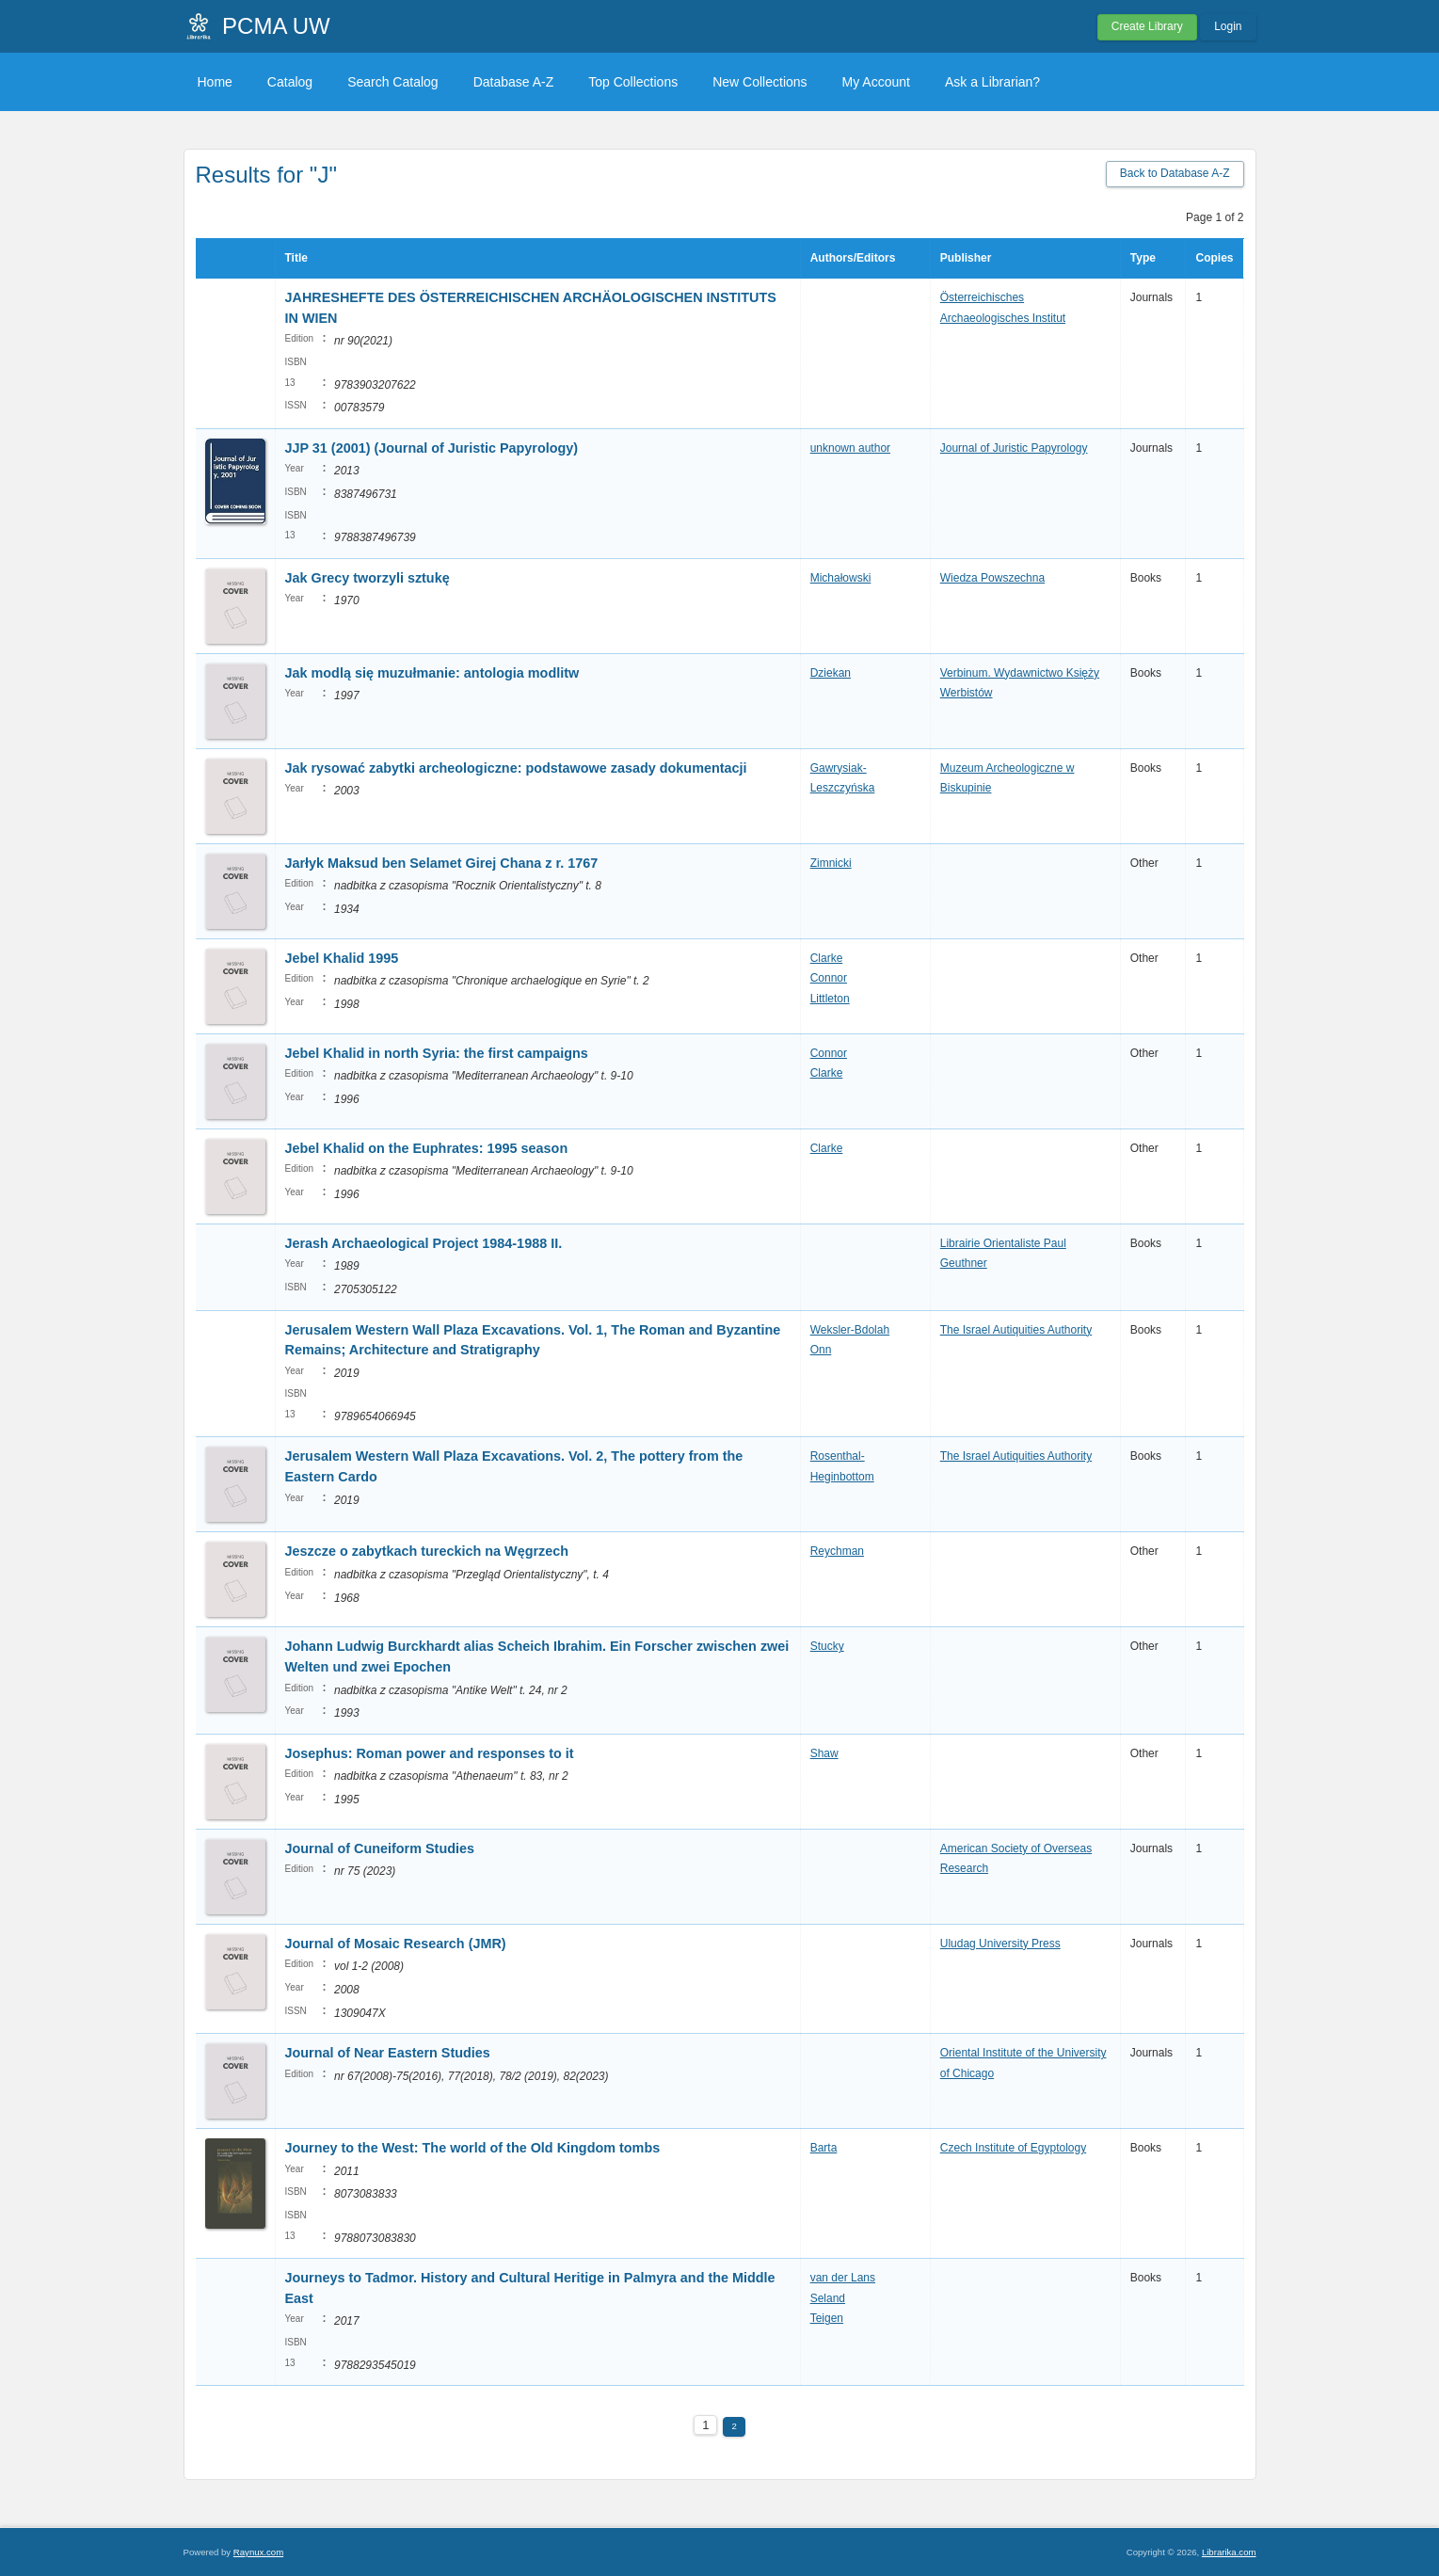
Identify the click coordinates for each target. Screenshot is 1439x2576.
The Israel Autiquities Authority (1016, 1329)
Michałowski (840, 577)
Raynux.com (258, 2552)
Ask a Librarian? (992, 81)
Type (1143, 257)
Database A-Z (513, 81)
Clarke (826, 958)
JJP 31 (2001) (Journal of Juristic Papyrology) (432, 448)
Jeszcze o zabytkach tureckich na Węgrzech (427, 1551)
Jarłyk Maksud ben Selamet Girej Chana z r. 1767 (442, 863)
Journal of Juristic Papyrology (1014, 448)
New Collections (759, 81)
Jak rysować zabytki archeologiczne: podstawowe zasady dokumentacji (516, 768)
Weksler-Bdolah (849, 1329)
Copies (1214, 257)
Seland (827, 2298)
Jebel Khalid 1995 (342, 958)
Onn (821, 1349)
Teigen (826, 2318)
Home (215, 81)
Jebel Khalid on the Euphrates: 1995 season (426, 1148)
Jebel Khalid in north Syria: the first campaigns (436, 1053)
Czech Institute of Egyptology (1013, 2147)
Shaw (824, 1753)
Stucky (827, 1646)
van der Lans (842, 2277)
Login (1227, 26)
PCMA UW (276, 26)
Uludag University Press (1000, 1943)
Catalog (289, 81)
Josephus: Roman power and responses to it (429, 1753)
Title (296, 257)
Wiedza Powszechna (992, 577)
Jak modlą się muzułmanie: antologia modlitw (432, 672)
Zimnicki (831, 863)
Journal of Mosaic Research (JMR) (395, 1943)
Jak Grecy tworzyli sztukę (367, 577)
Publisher (966, 257)
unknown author (850, 448)
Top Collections (633, 81)
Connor (828, 977)
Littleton (830, 998)
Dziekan (830, 673)
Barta (824, 2147)
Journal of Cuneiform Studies (381, 1848)
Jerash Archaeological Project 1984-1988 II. (424, 1243)
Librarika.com (1229, 2552)
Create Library (1147, 26)
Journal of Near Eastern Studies (389, 2052)
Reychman (837, 1551)
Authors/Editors (853, 257)
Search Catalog (393, 81)
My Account (876, 81)
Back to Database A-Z (1175, 173)
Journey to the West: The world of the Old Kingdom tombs (473, 2147)
